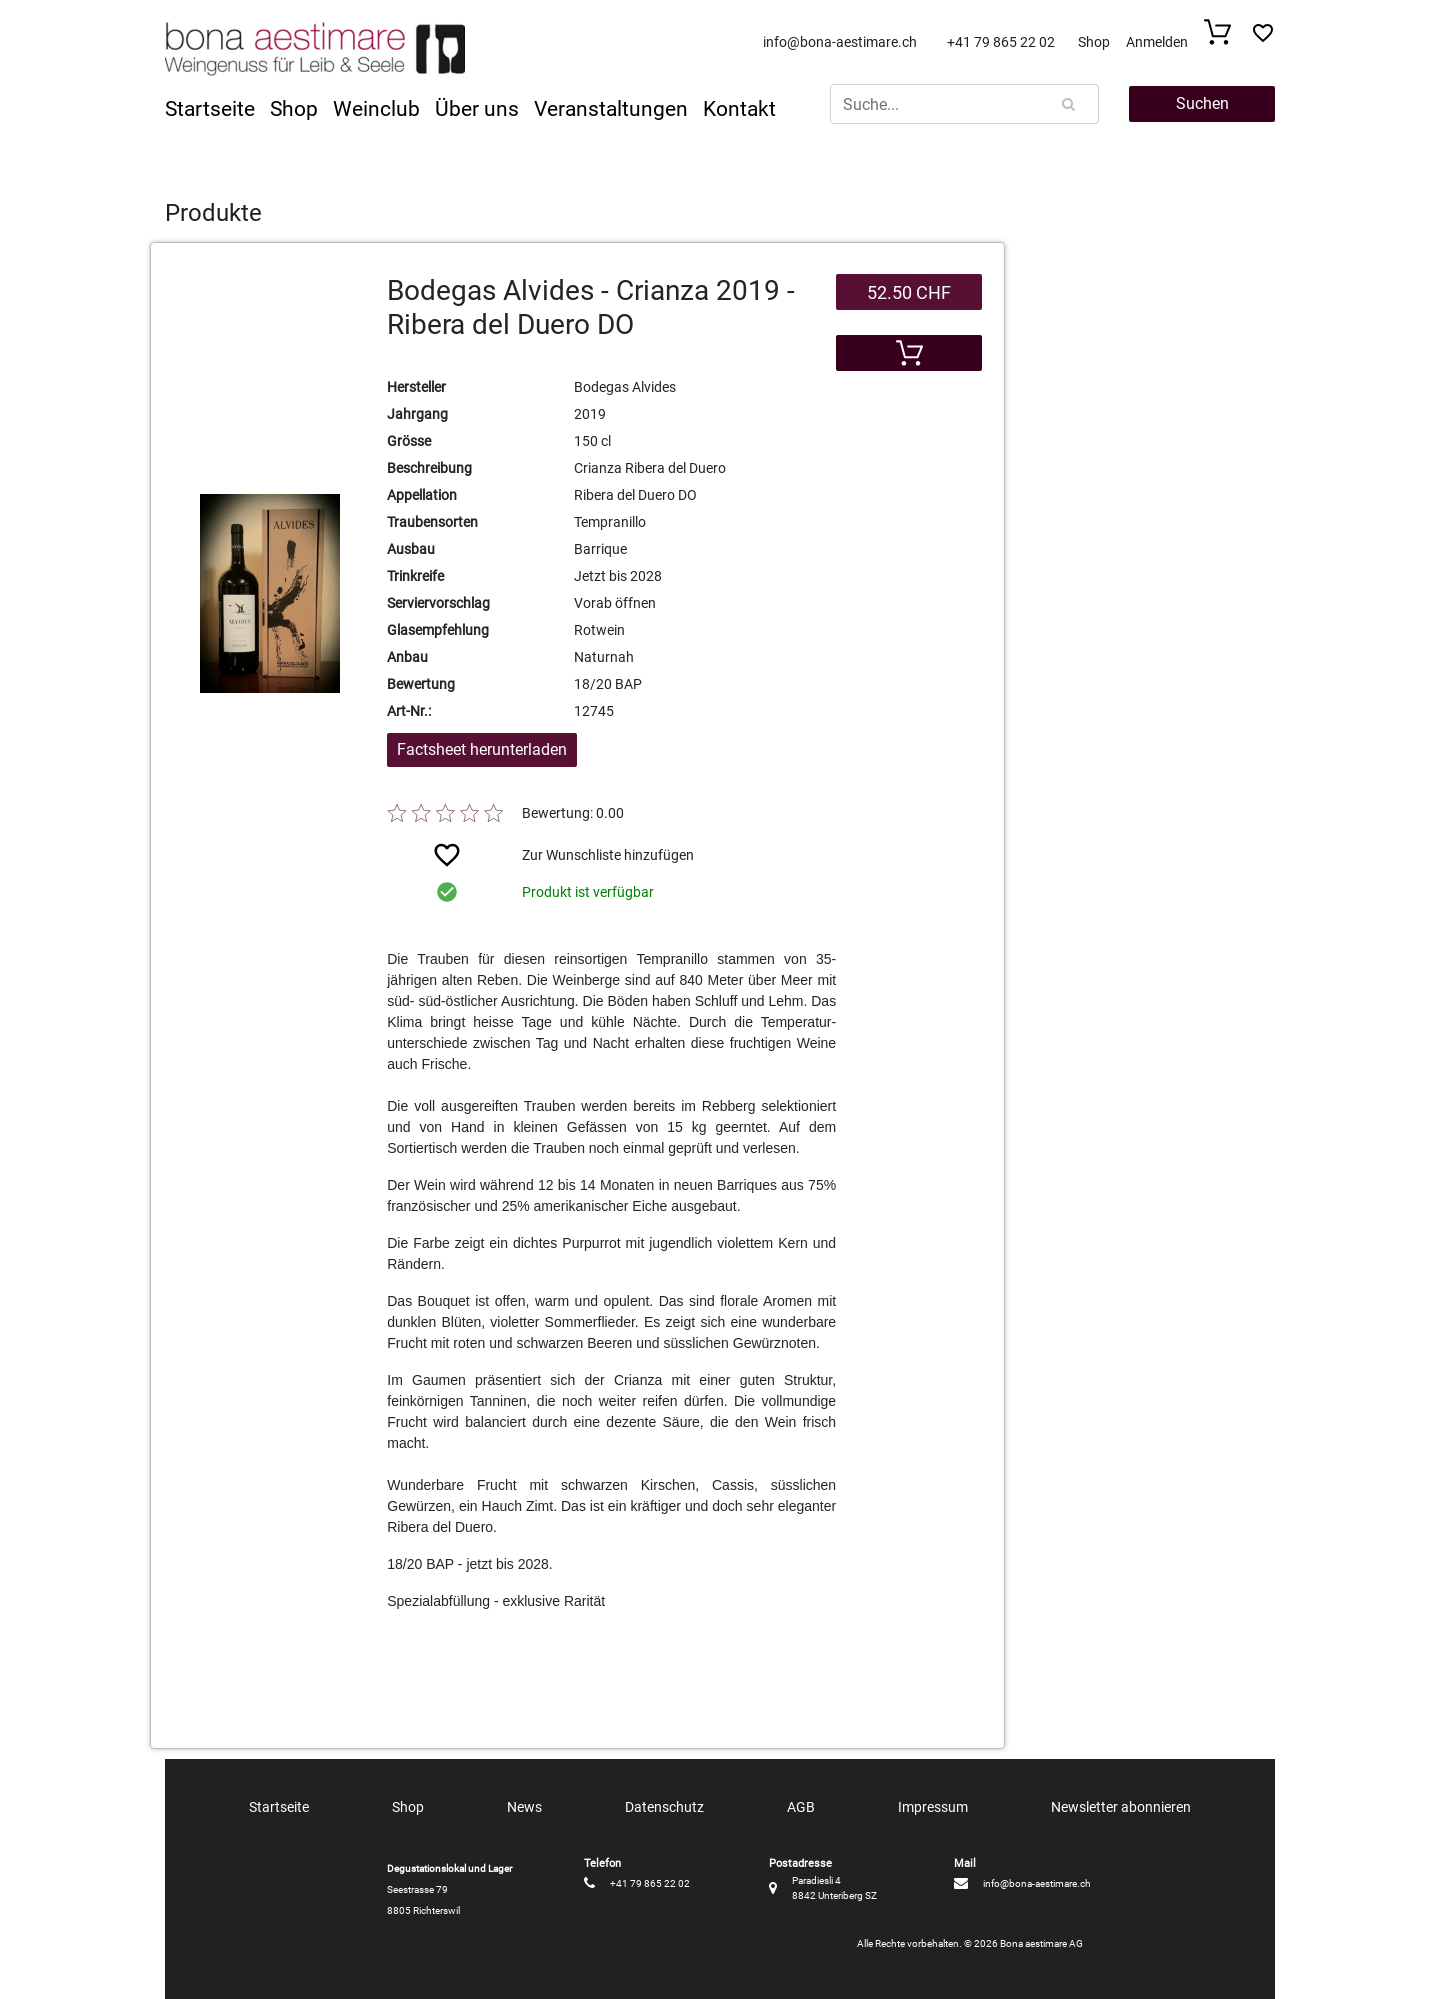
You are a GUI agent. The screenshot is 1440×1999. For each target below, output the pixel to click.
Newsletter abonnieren (1121, 1807)
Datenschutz (664, 1807)
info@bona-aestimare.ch (840, 42)
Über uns (477, 109)
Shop (1094, 42)
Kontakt (739, 109)
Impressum (933, 1807)
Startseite (210, 109)
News (524, 1807)
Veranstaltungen (611, 109)
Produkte (213, 213)
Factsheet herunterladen (482, 749)
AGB (801, 1807)
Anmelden (1157, 42)
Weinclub (376, 109)
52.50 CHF (909, 292)
